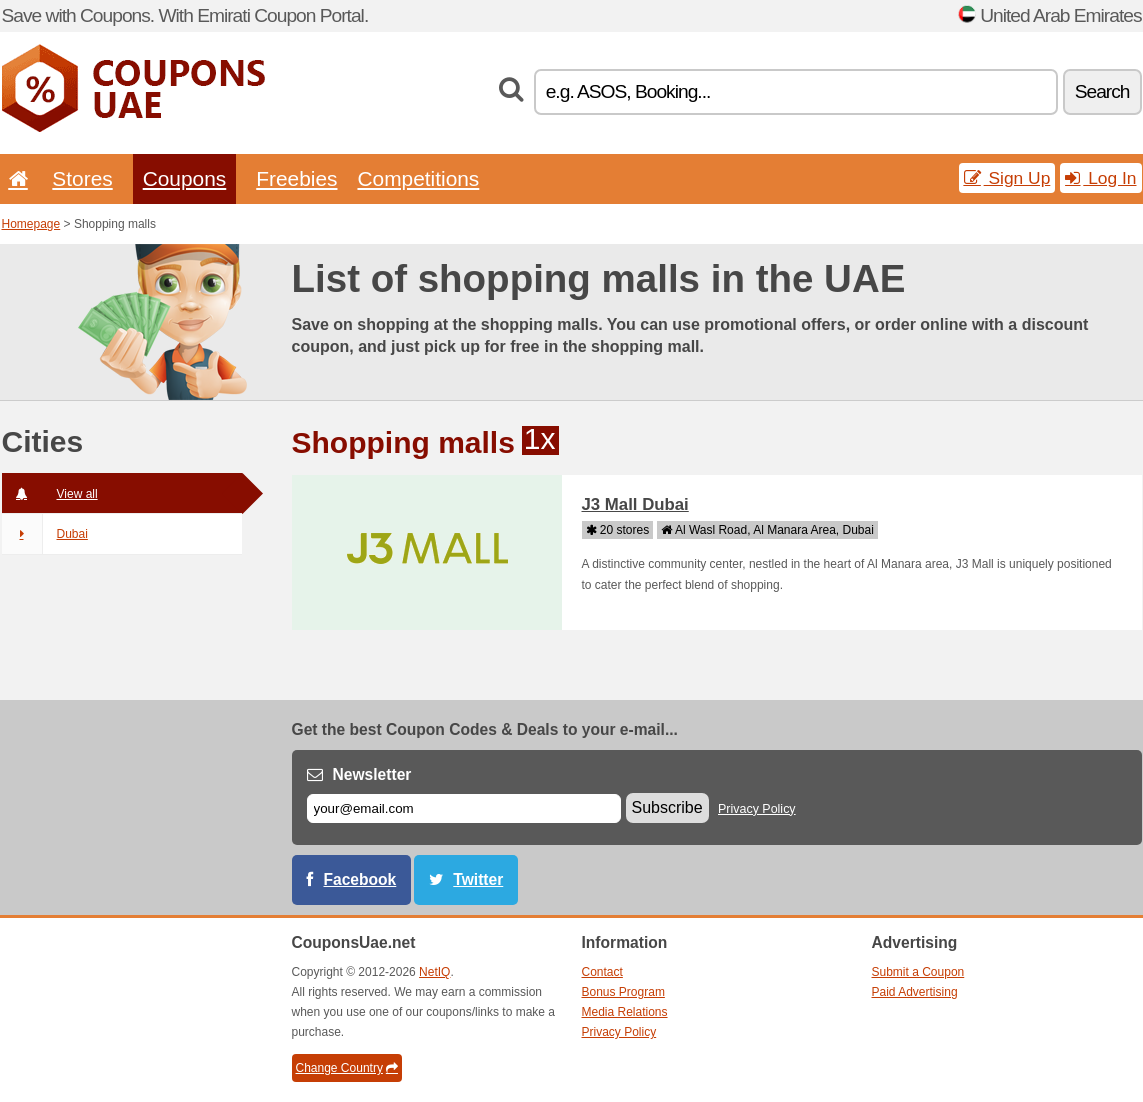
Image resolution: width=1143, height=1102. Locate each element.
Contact (602, 972)
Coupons (185, 178)
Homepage (31, 224)
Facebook (360, 879)
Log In (1100, 178)
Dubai (45, 534)
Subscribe (667, 807)
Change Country (347, 1068)
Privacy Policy (757, 809)
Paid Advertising (915, 992)
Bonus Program (623, 992)
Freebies (296, 178)
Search (1102, 91)
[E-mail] (464, 808)
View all (50, 494)
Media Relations (625, 1012)
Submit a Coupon (918, 972)
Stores (82, 178)
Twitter (478, 879)
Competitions (418, 178)
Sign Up (1007, 178)
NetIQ (434, 972)
